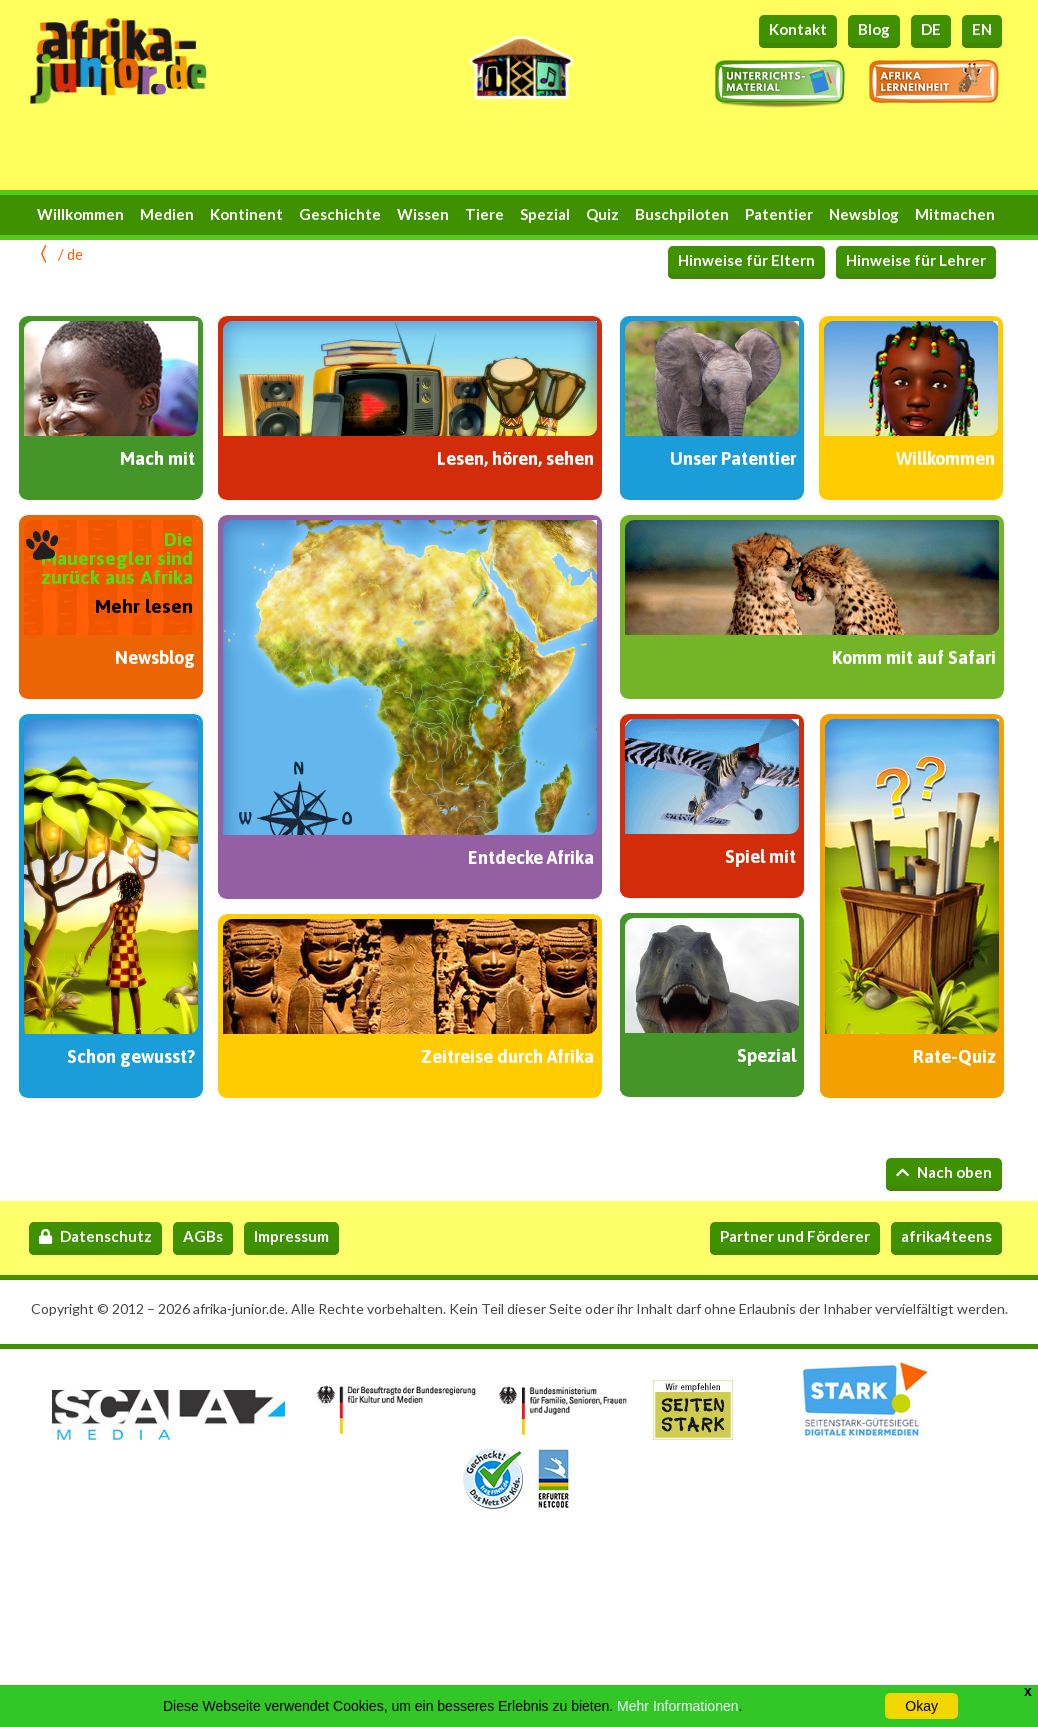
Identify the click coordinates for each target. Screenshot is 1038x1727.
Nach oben (944, 1172)
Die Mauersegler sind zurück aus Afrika (117, 558)
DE (931, 29)
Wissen (423, 214)
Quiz (602, 214)
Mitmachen (955, 214)
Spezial (545, 214)
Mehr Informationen (677, 1706)
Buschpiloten (682, 214)
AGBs (203, 1236)
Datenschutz (95, 1236)
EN (982, 29)
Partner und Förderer (795, 1236)
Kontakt (798, 29)
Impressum (291, 1236)
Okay (921, 1706)
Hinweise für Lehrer (916, 260)
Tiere (484, 214)
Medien (167, 214)
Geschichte (340, 214)
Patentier (779, 214)
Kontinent (246, 214)
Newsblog (864, 214)
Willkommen (80, 214)
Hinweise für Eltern (746, 260)
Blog (874, 29)
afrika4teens (946, 1236)
